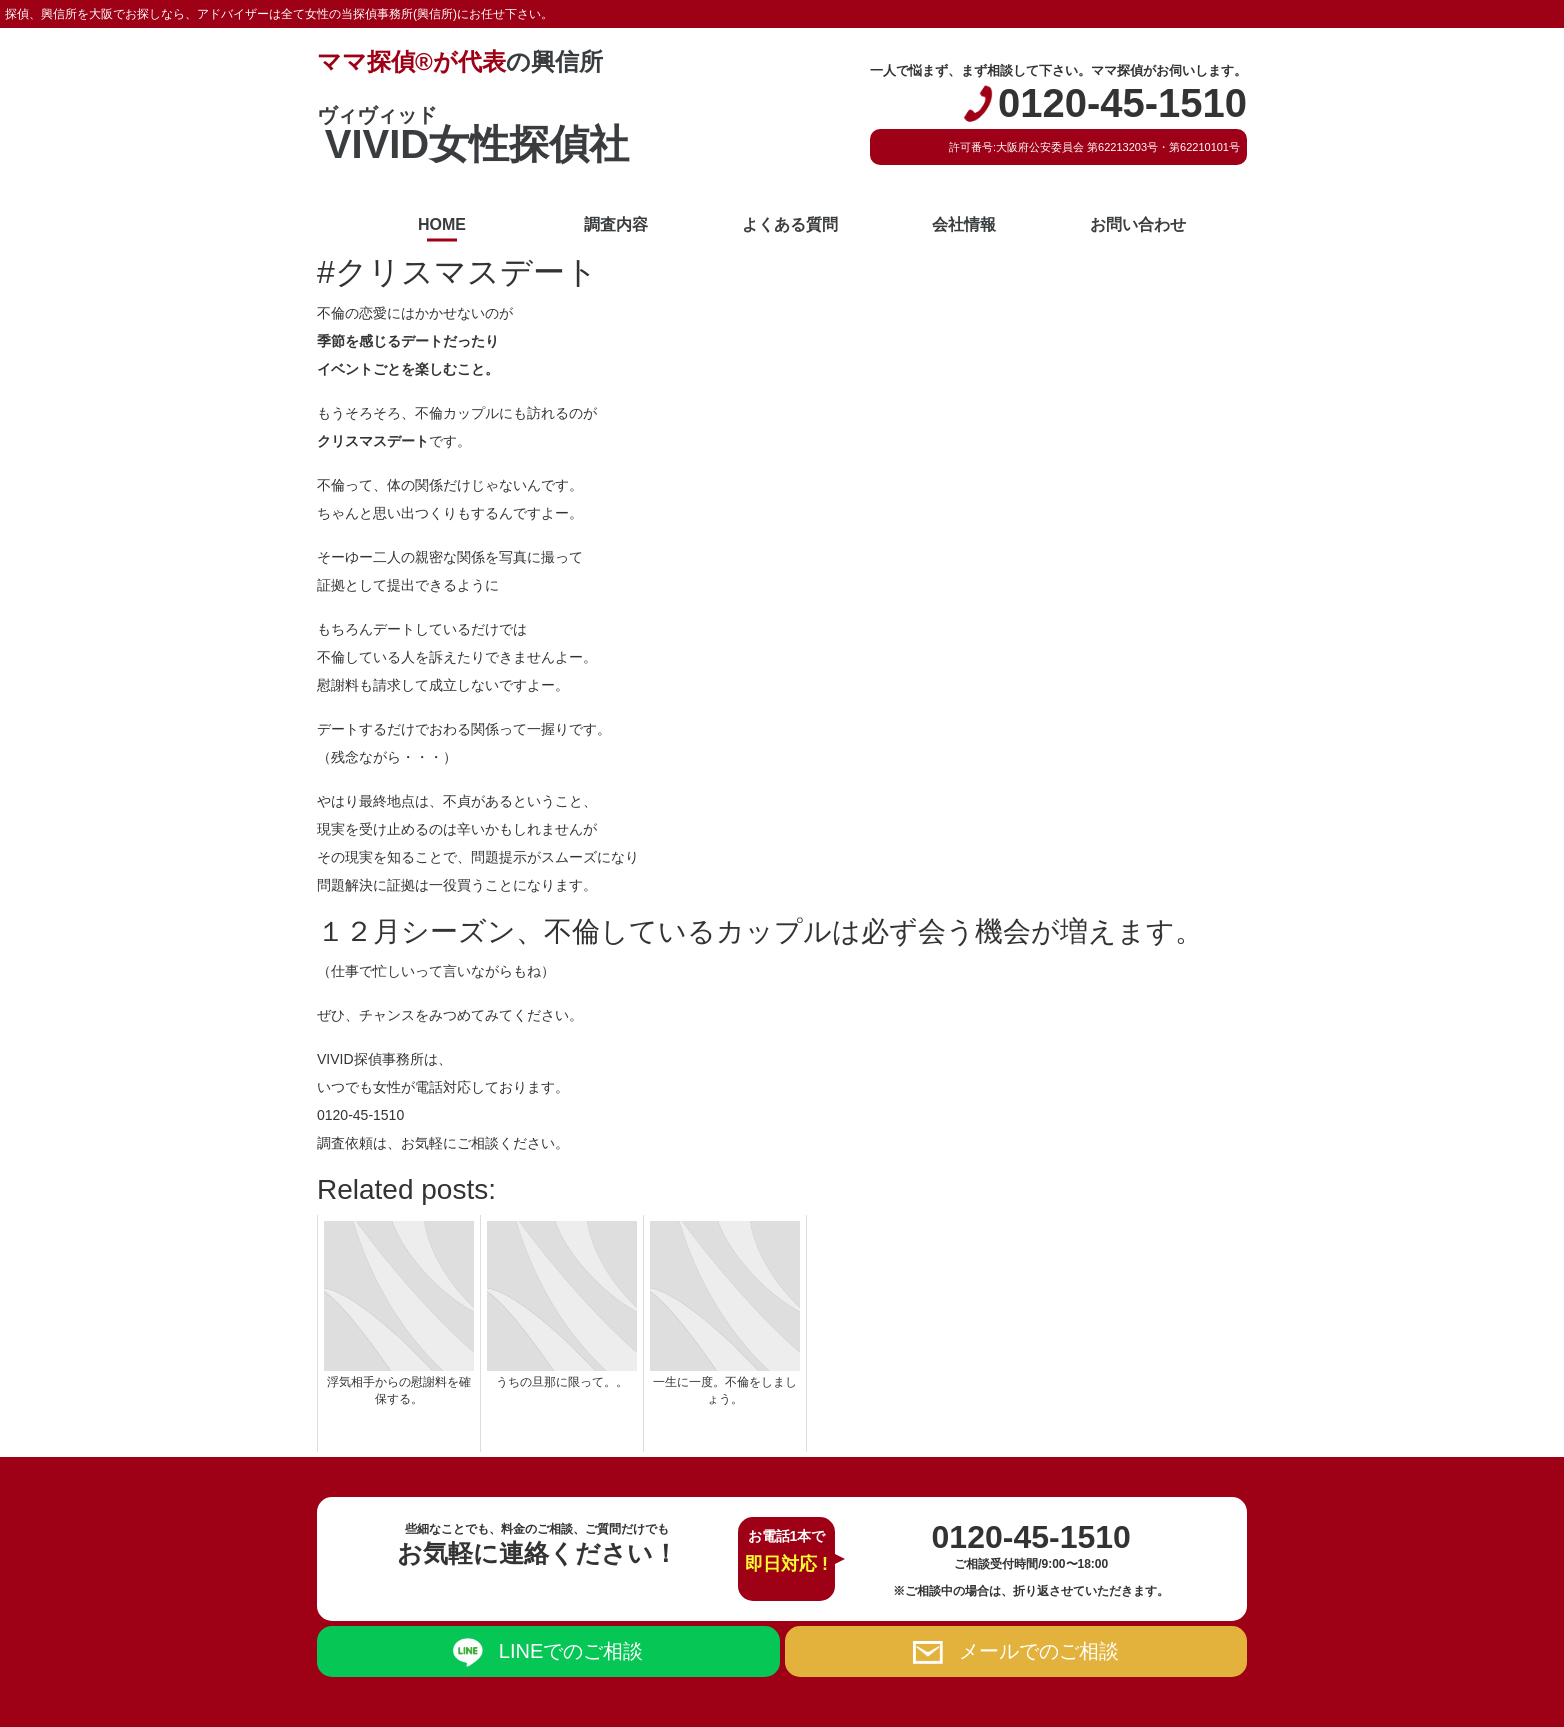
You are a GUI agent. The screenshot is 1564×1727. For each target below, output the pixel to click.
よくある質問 (790, 224)
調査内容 (616, 224)
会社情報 (964, 224)
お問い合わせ (1138, 224)
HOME (442, 224)
